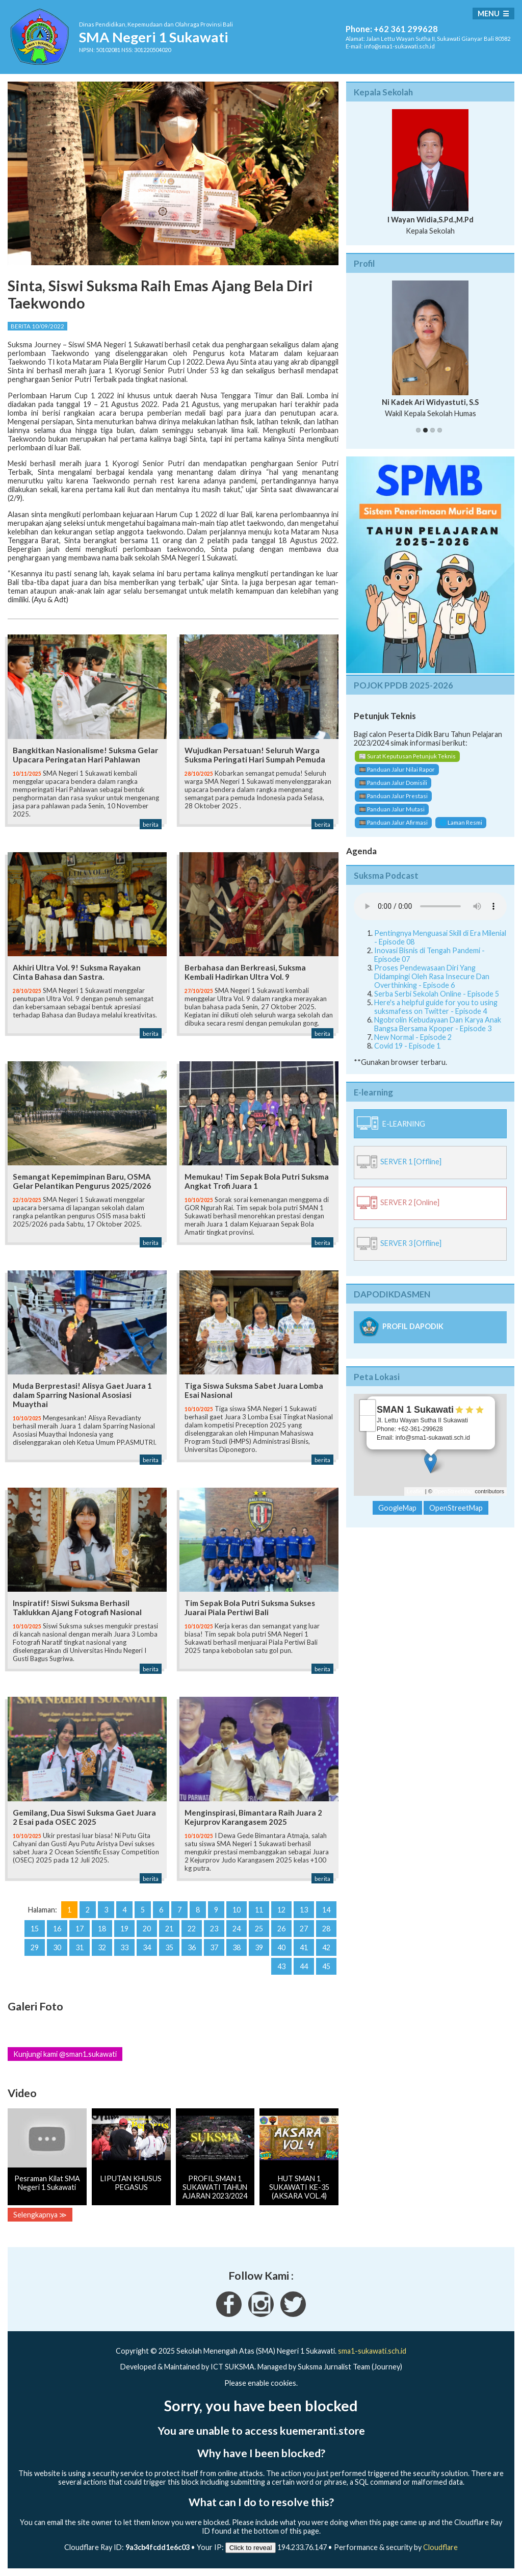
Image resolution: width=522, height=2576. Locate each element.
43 (281, 1966)
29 (35, 1947)
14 (326, 1909)
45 (326, 1966)
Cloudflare (440, 2547)
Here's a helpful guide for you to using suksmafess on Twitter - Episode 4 (436, 1006)
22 (192, 1928)
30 (57, 1947)
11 (259, 1909)
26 (281, 1928)
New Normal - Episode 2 (413, 1037)
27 (304, 1928)
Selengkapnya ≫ (40, 2214)
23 (214, 1928)
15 (35, 1928)
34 (147, 1947)
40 (281, 1947)
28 (326, 1928)
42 (326, 1947)
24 (236, 1928)
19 (124, 1928)
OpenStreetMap (454, 1491)
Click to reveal (250, 2548)
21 (169, 1928)
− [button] (367, 1423)
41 (304, 1947)
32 (102, 1947)
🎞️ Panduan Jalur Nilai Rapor (397, 769)
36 (192, 1947)
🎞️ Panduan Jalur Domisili (393, 782)
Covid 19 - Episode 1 (407, 1045)
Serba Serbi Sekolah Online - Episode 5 (436, 993)
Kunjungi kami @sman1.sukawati (65, 2054)
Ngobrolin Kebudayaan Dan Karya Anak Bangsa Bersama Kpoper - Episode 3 (437, 1024)
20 (147, 1928)
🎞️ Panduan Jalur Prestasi (393, 796)
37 (214, 1947)
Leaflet (415, 1491)
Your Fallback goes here (430, 906)
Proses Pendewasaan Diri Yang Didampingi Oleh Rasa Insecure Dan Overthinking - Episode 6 (431, 976)
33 (124, 1947)
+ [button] (367, 1407)
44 (304, 1966)
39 (259, 1947)
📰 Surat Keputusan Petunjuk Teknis (407, 756)
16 (57, 1928)
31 (79, 1947)
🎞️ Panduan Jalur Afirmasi (393, 822)
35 (169, 1947)
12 (281, 1909)
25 (259, 1928)
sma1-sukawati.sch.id (372, 2351)
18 (102, 1928)
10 (236, 1909)
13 (304, 1909)
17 (79, 1928)
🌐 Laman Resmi (460, 822)
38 (236, 1947)
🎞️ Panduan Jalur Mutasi (392, 809)
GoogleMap (397, 1507)
